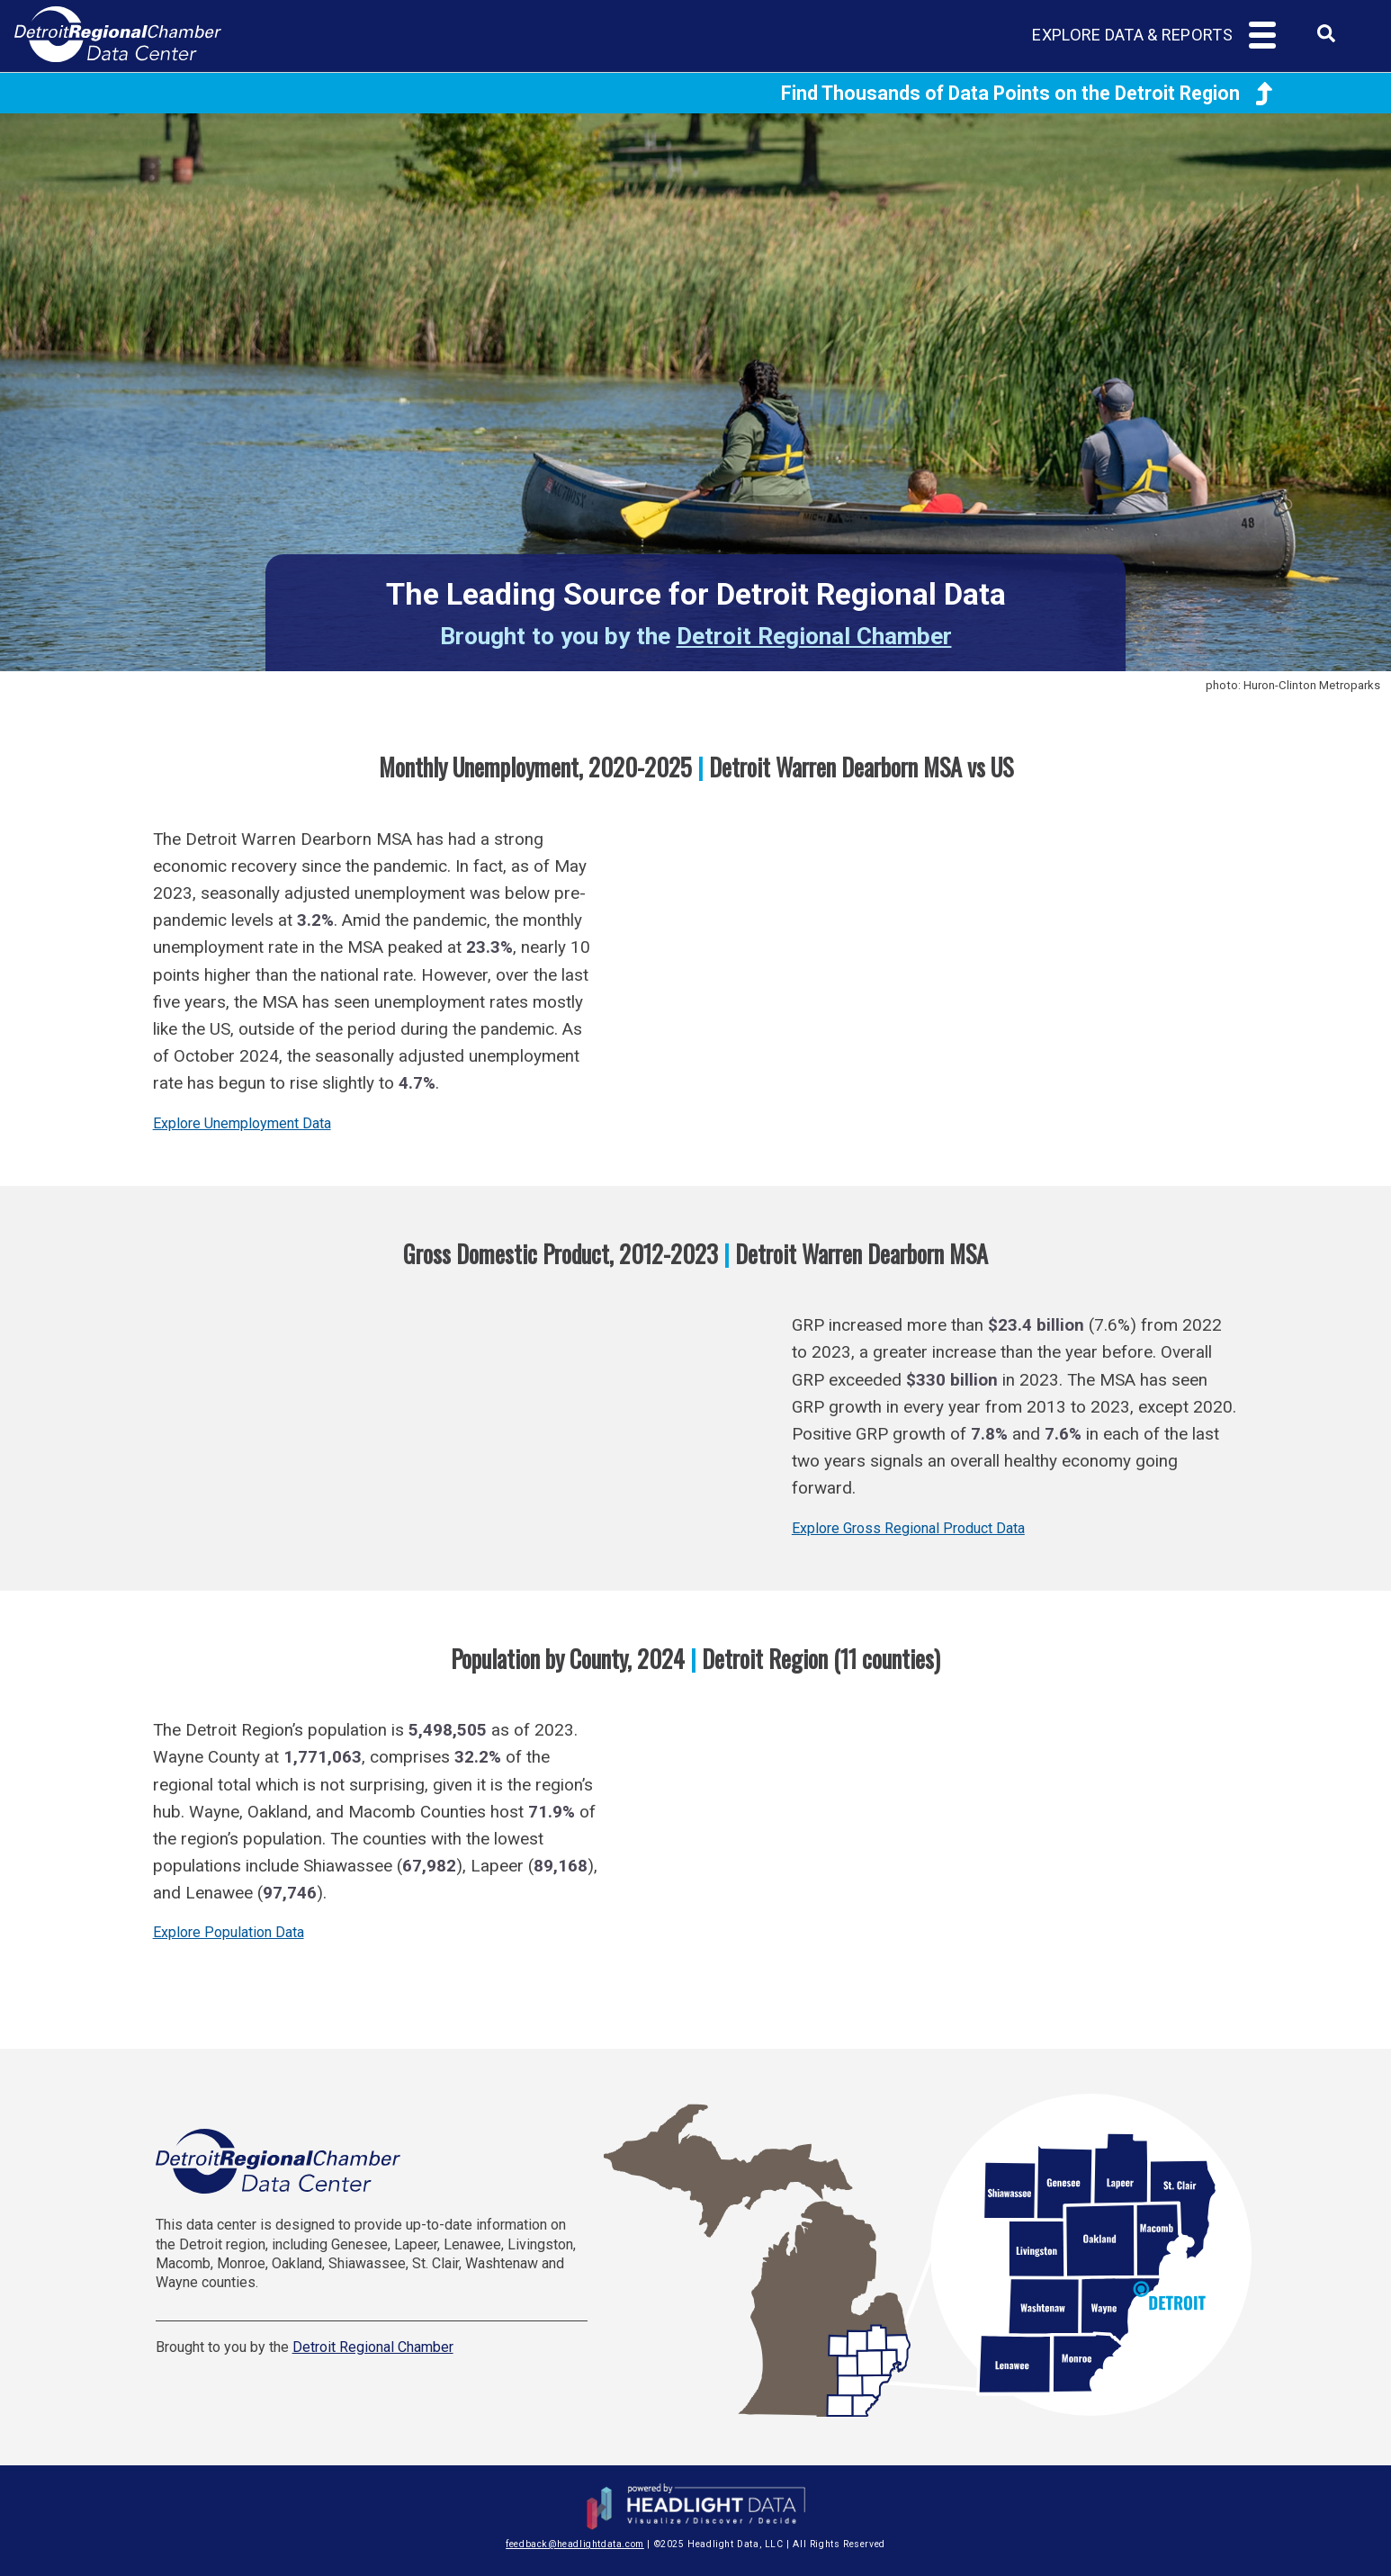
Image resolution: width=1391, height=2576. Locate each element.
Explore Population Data (228, 1932)
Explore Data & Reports (1132, 34)
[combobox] (1326, 39)
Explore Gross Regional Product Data (908, 1528)
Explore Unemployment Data (242, 1123)
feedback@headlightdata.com (575, 2544)
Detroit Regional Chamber (814, 636)
